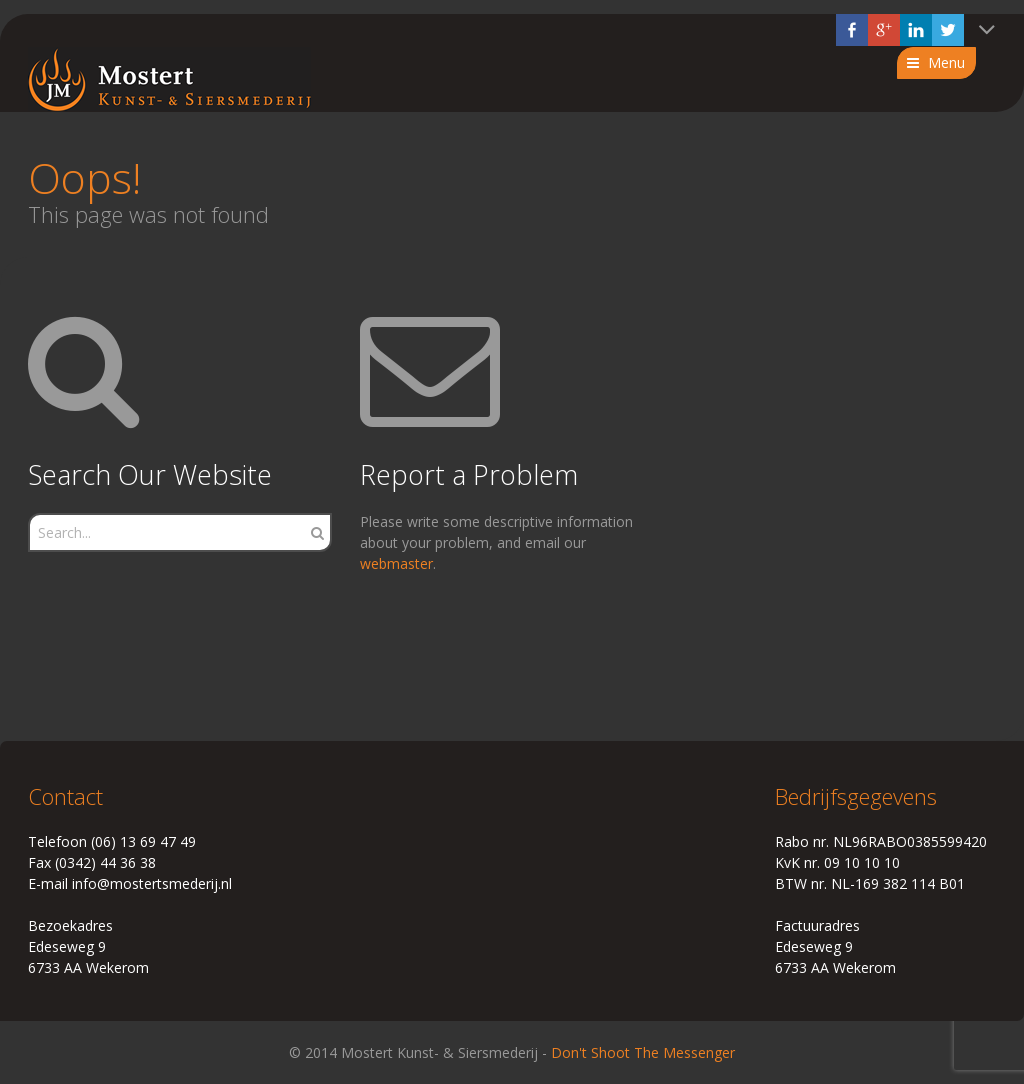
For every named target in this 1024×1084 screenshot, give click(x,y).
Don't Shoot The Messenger (643, 1052)
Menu (946, 62)
